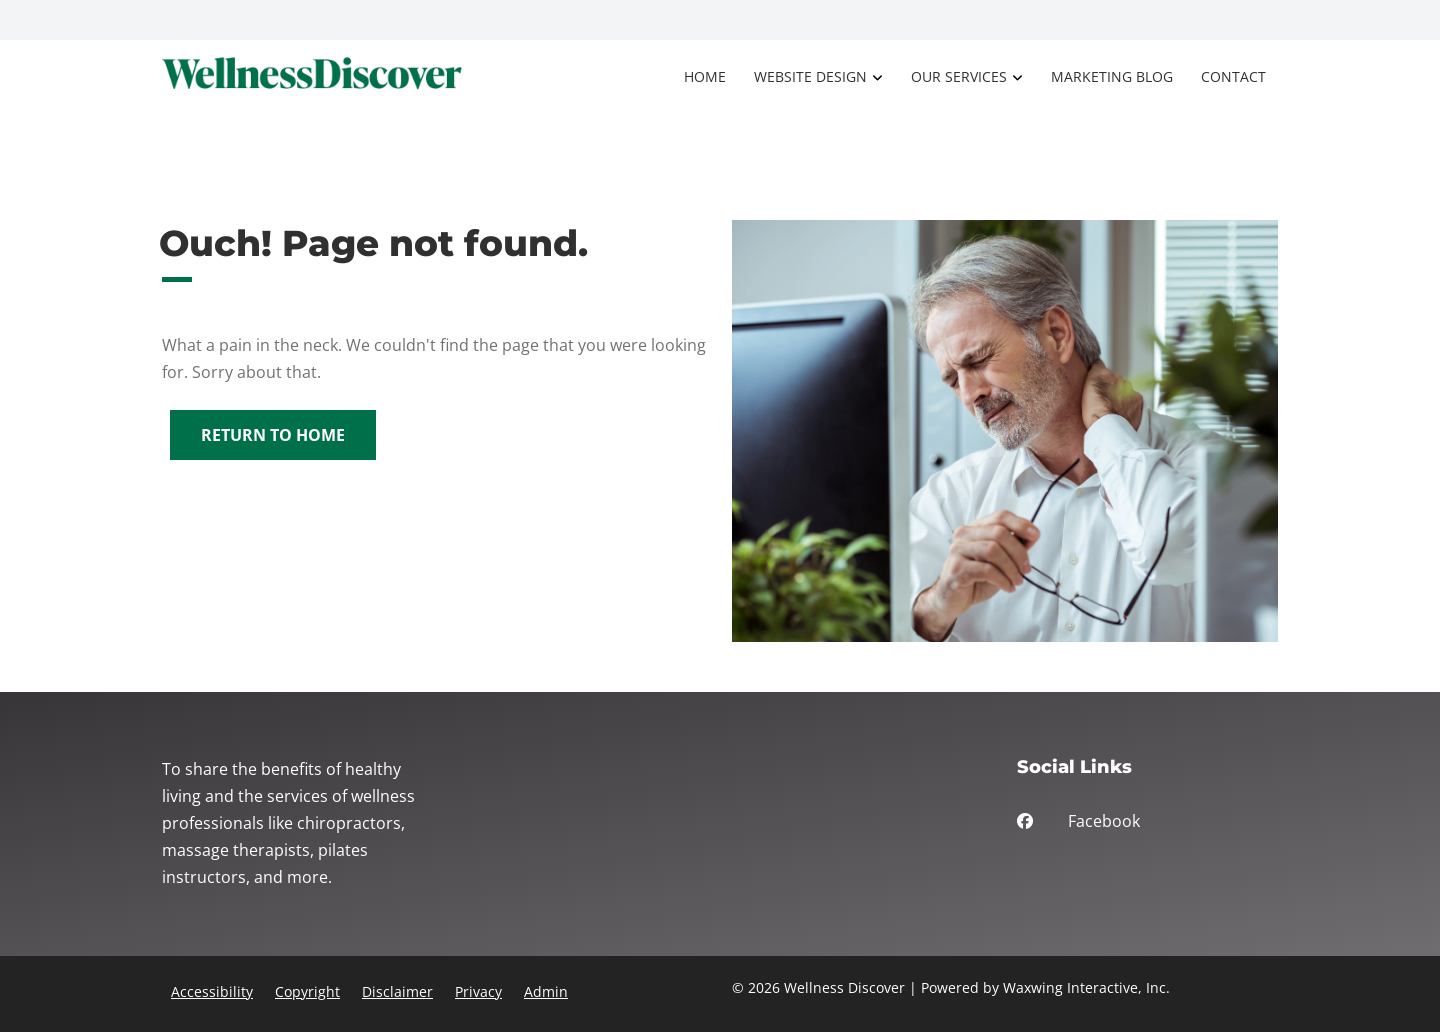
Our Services (959, 76)
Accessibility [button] (212, 991)
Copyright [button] (307, 991)
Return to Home (273, 435)
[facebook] (1147, 826)
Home (705, 76)
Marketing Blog (1112, 76)
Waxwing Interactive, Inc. (1086, 987)
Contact (1233, 76)
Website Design (810, 76)
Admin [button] (546, 991)
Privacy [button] (478, 991)
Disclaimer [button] (397, 991)
